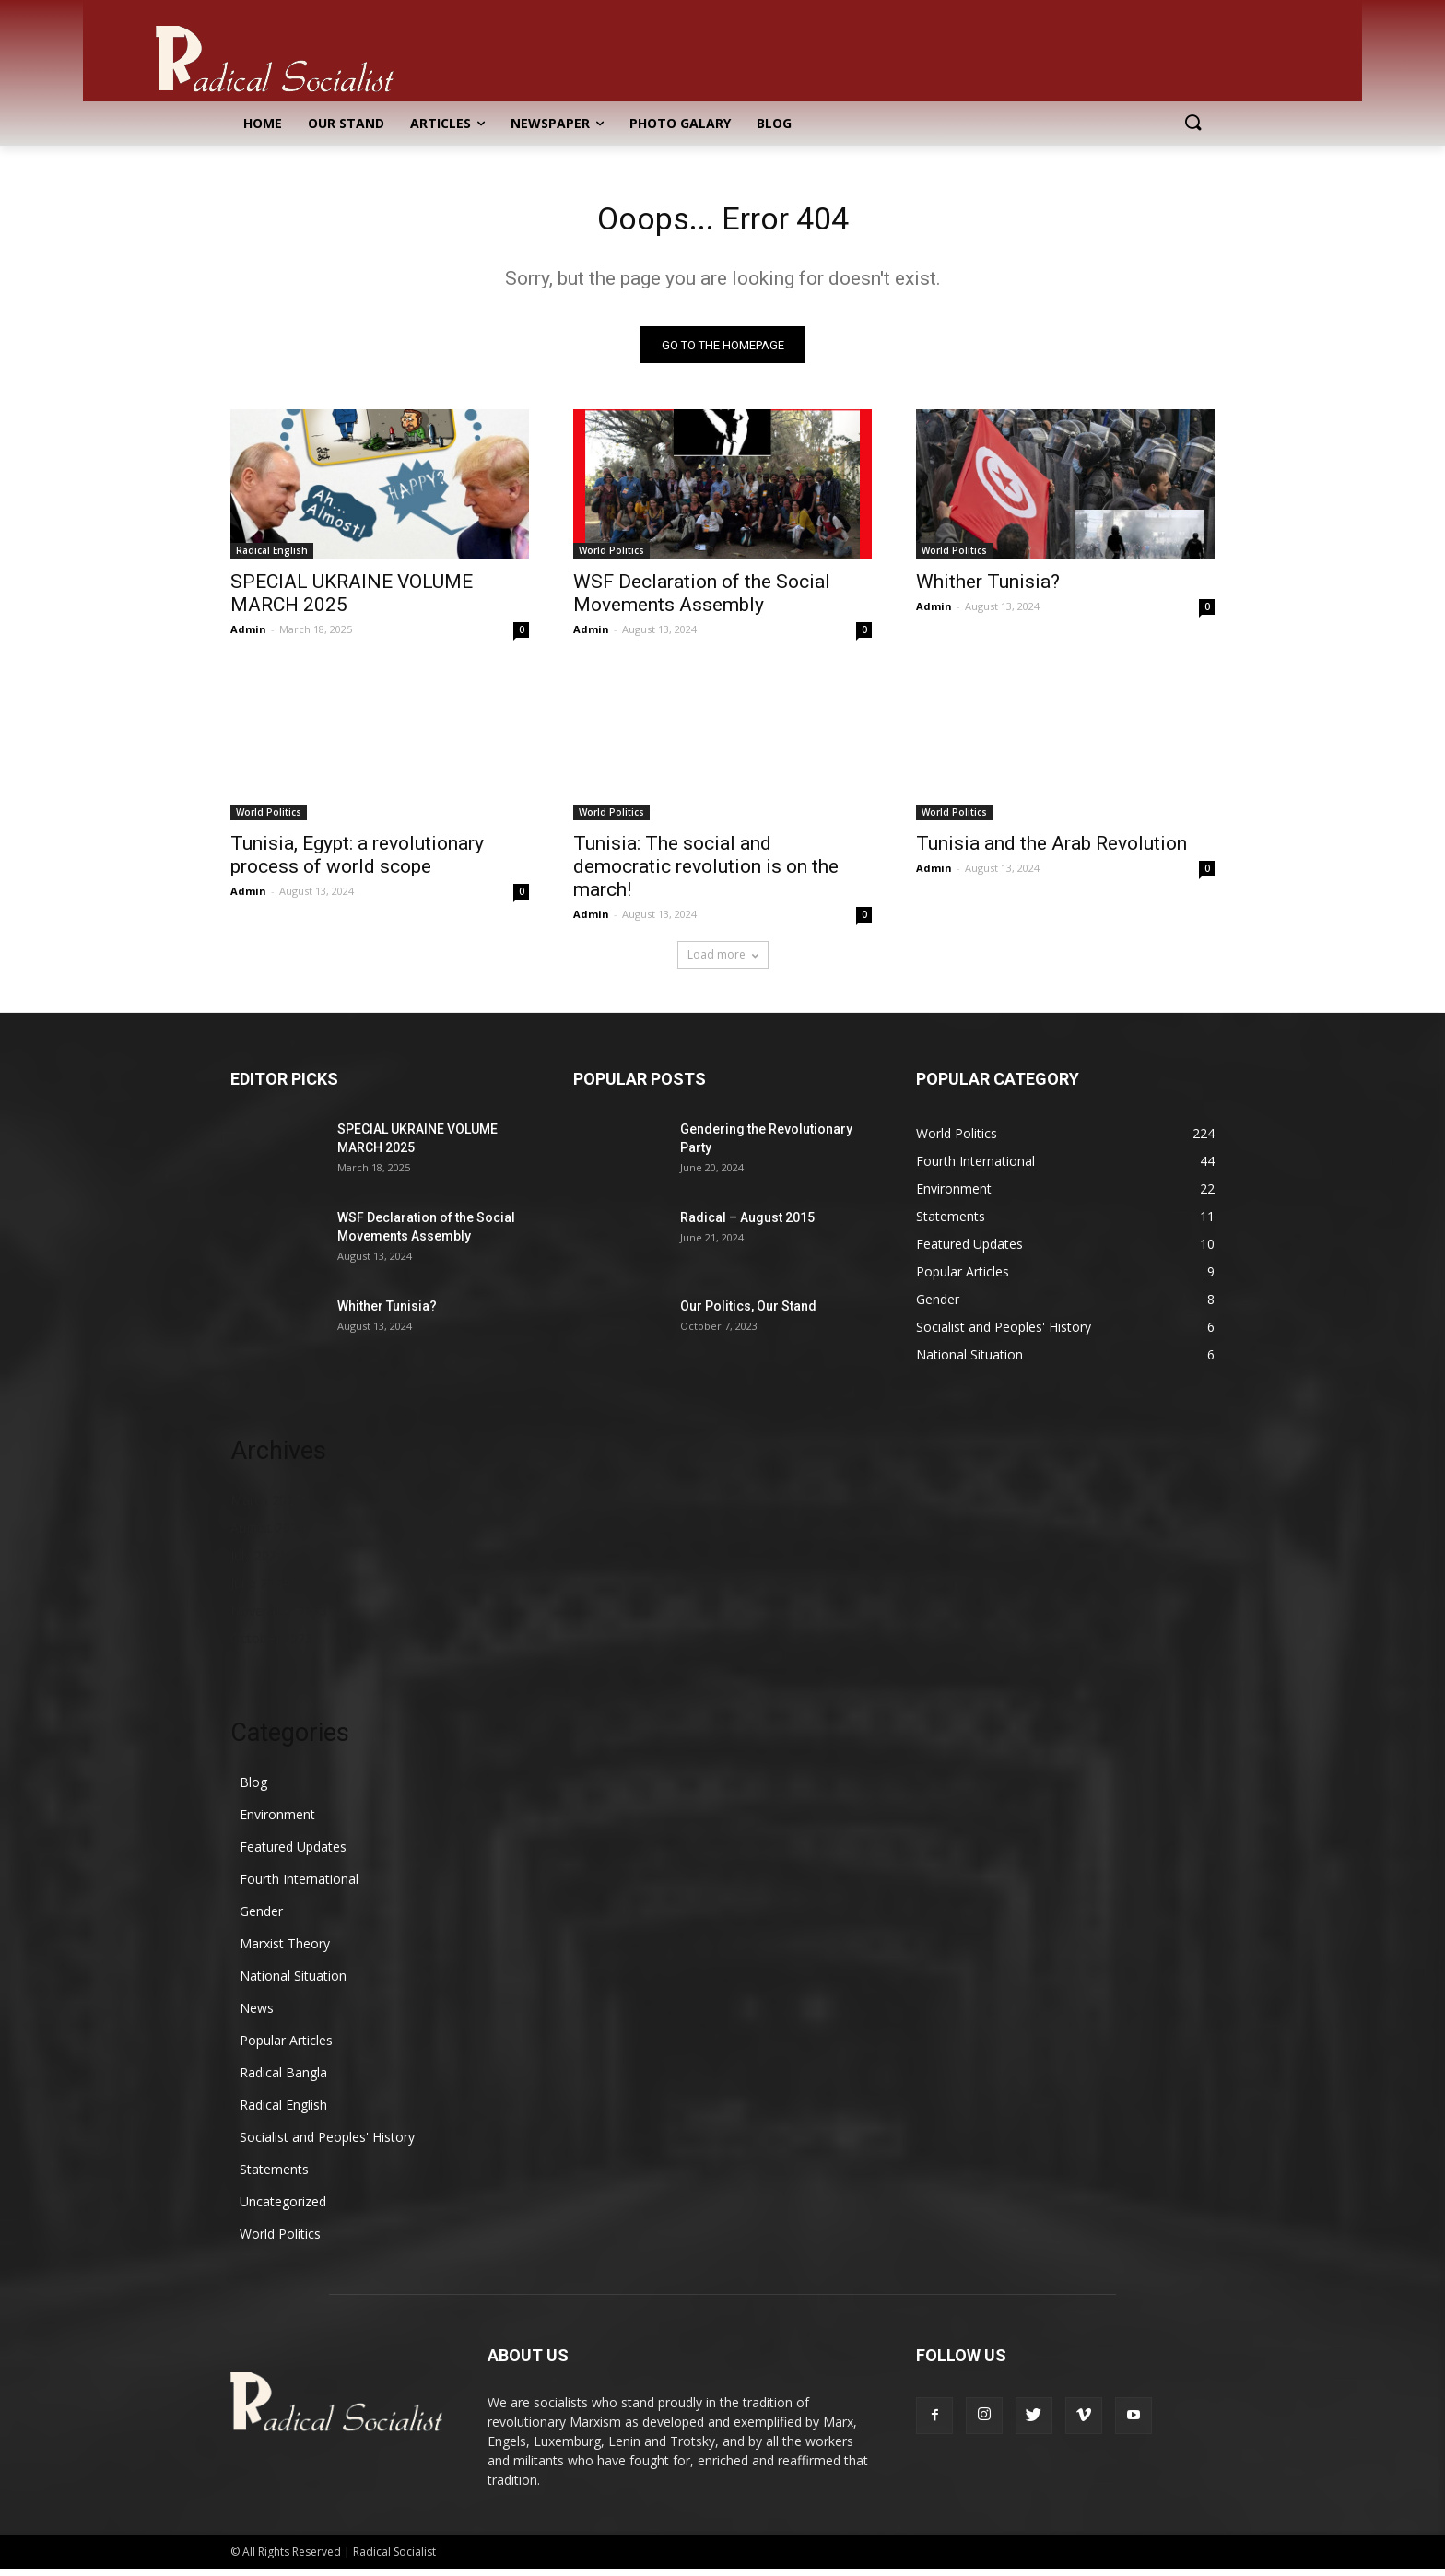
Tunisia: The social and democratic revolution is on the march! (706, 874)
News (257, 2015)
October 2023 (271, 1645)
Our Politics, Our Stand (748, 1313)
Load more (722, 962)
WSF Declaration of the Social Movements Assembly (701, 600)
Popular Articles (286, 2047)
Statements (274, 2176)
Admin (248, 636)
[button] (1192, 123)
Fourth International (299, 1886)
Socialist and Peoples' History (327, 2144)
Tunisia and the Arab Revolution (1051, 851)
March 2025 (265, 1507)
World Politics (611, 557)
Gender (261, 1918)
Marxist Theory (285, 1950)
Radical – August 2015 (747, 1224)
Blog (253, 1789)
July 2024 (257, 1562)
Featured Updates (293, 1854)
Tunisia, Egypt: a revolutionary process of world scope (357, 862)
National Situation (293, 1983)
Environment (277, 1821)
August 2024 (267, 1535)
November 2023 (278, 1618)
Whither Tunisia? (988, 589)
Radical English (272, 557)
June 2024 (259, 1590)
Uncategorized (283, 2208)
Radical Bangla (283, 2079)
